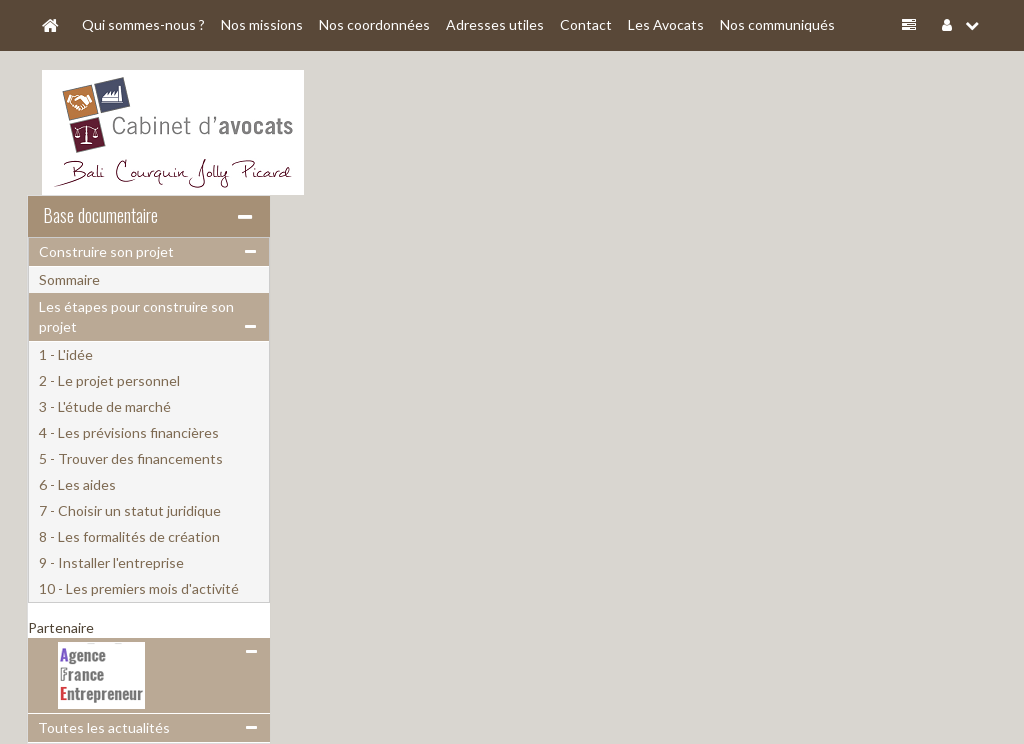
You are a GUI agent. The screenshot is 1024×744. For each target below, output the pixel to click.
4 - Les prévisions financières (129, 432)
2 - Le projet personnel (109, 380)
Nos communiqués (777, 24)
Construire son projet (106, 251)
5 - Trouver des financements (131, 458)
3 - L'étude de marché (105, 406)
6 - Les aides (77, 484)
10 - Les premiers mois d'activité (139, 588)
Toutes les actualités (104, 727)
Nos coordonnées (374, 24)
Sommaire (69, 279)
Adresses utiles (495, 24)
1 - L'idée (66, 354)
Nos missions (262, 24)
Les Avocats (666, 24)
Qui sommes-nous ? (143, 24)
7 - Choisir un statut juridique (130, 510)
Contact (586, 24)
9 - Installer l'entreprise (111, 562)
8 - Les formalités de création (129, 536)
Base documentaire (100, 215)
